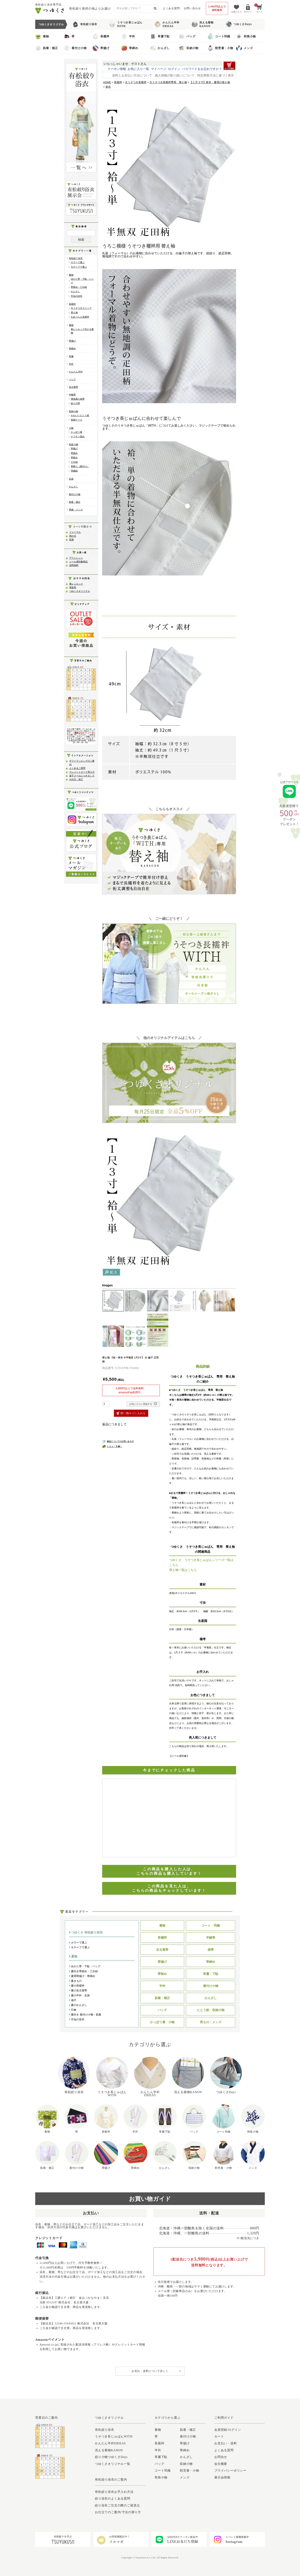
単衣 (108, 86)
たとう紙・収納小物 (210, 2010)
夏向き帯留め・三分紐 (83, 1971)
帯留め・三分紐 (79, 287)
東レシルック (76, 584)
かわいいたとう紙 (80, 415)
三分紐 (74, 462)
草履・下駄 (210, 1973)
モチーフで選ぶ (79, 267)
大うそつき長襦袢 (135, 82)
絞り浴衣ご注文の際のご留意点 (117, 2505)
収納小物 (188, 48)
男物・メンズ (76, 509)
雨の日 (72, 536)
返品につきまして (114, 1424)
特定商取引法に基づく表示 (215, 75)
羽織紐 (74, 470)
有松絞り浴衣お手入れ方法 (114, 2491)
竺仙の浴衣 (76, 296)
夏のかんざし (78, 2004)
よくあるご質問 (77, 768)
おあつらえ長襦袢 (80, 317)
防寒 (71, 539)
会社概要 (220, 2463)
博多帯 (72, 587)
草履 (71, 356)
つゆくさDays (239, 24)
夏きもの (75, 1980)
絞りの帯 (75, 403)
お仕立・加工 (76, 779)
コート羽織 (218, 36)
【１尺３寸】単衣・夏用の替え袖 (210, 82)
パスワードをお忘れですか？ (202, 69)
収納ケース (76, 420)
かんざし (160, 48)
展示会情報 (222, 2477)
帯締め (129, 48)
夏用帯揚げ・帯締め (82, 1976)
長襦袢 (101, 36)
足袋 (71, 479)
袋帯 (211, 1949)
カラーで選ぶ (78, 262)
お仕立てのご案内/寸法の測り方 (118, 2512)
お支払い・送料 (225, 2443)
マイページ (158, 69)
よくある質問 (171, 8)
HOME (107, 82)
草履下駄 (160, 36)
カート (219, 2436)
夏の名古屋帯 (78, 1990)
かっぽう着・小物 (162, 2022)
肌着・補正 (46, 48)
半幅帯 (72, 394)
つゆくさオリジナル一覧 (112, 2463)
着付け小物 (75, 48)
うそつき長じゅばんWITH (126, 24)
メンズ (244, 48)
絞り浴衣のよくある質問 (112, 2498)
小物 (71, 428)
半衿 (128, 36)
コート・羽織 (210, 1925)
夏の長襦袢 (76, 1985)
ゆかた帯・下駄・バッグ (84, 1966)
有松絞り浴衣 (85, 24)
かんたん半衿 (76, 371)
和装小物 (246, 36)
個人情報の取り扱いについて (175, 75)
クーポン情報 (117, 69)
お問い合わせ (192, 8)
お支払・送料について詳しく (150, 2371)
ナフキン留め (78, 436)
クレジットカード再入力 (82, 772)
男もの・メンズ (210, 2022)
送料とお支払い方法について (132, 75)
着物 (42, 36)
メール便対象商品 (78, 561)
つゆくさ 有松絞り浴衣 (86, 1932)
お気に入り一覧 (138, 69)
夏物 (71, 275)
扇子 (72, 2000)
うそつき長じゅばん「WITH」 (138, 425)
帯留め (74, 457)
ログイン (174, 69)
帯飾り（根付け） (80, 466)
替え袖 (74, 312)
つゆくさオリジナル (79, 591)
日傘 (72, 2009)
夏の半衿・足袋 (79, 1995)
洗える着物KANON (203, 24)
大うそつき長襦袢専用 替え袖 (168, 82)
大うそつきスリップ (81, 308)
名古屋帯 (73, 387)
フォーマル (75, 532)
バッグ (187, 36)
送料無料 (73, 565)
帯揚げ (101, 48)
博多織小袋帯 (78, 399)
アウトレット (76, 558)
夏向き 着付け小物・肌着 (85, 2014)
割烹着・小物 (220, 48)
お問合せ (220, 2457)
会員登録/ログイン (227, 2429)
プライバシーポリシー (230, 2470)
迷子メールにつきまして (82, 775)
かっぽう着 (76, 432)
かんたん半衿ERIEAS (167, 24)
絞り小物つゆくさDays (111, 2457)
